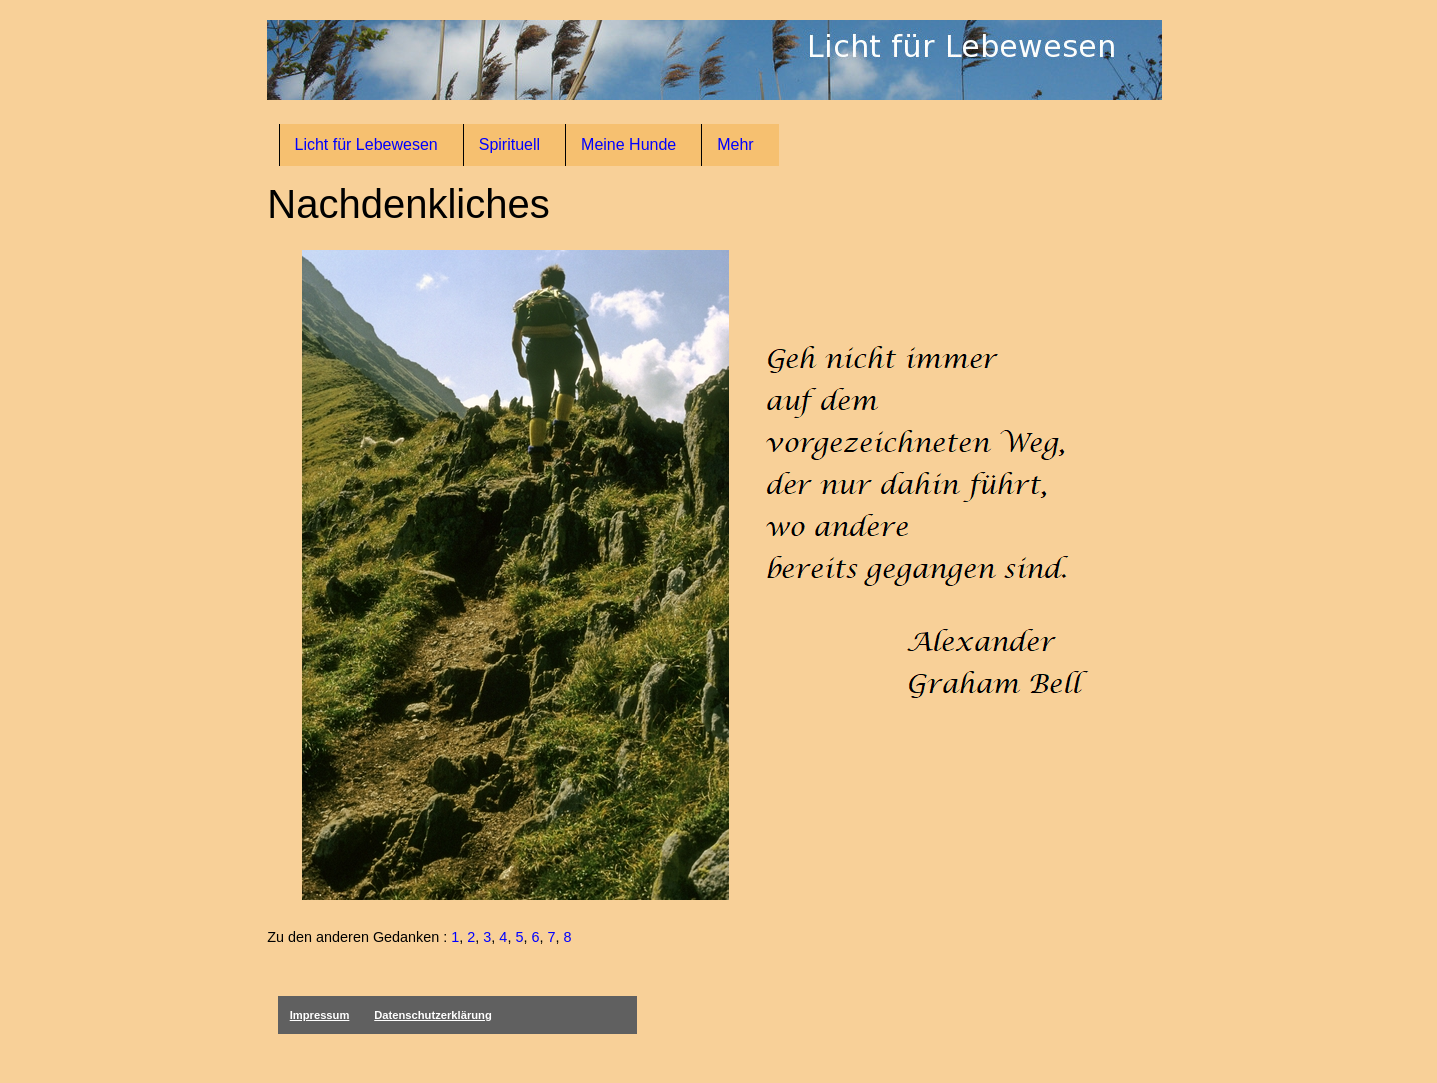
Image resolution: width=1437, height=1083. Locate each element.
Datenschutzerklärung (433, 1015)
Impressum (320, 1015)
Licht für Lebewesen (366, 144)
